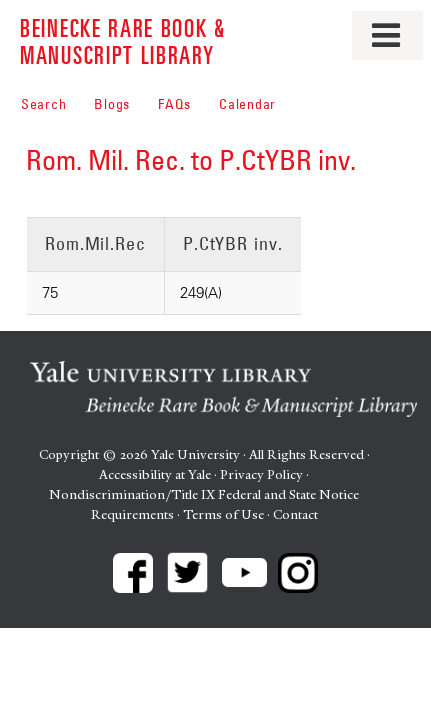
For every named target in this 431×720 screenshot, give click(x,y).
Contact (295, 514)
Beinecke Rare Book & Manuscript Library (123, 40)
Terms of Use (223, 514)
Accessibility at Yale (155, 474)
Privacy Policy (261, 474)
